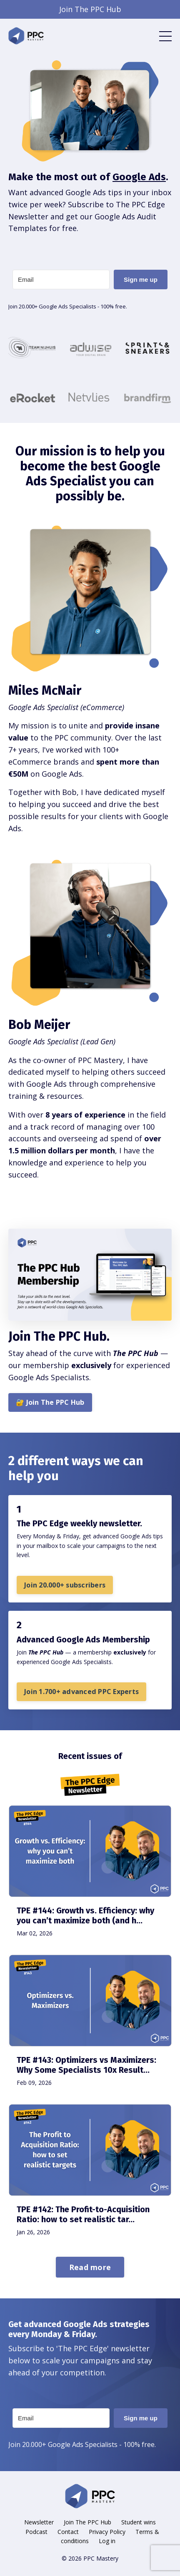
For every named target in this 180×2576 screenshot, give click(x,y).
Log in (107, 2541)
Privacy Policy (107, 2532)
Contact (68, 2532)
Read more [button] (90, 2267)
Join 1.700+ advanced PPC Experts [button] (81, 1691)
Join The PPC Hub (87, 2522)
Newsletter (39, 2522)
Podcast (36, 2532)
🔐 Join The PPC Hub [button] (50, 1402)
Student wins (138, 2522)
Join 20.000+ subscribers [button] (64, 1585)
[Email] (61, 279)
